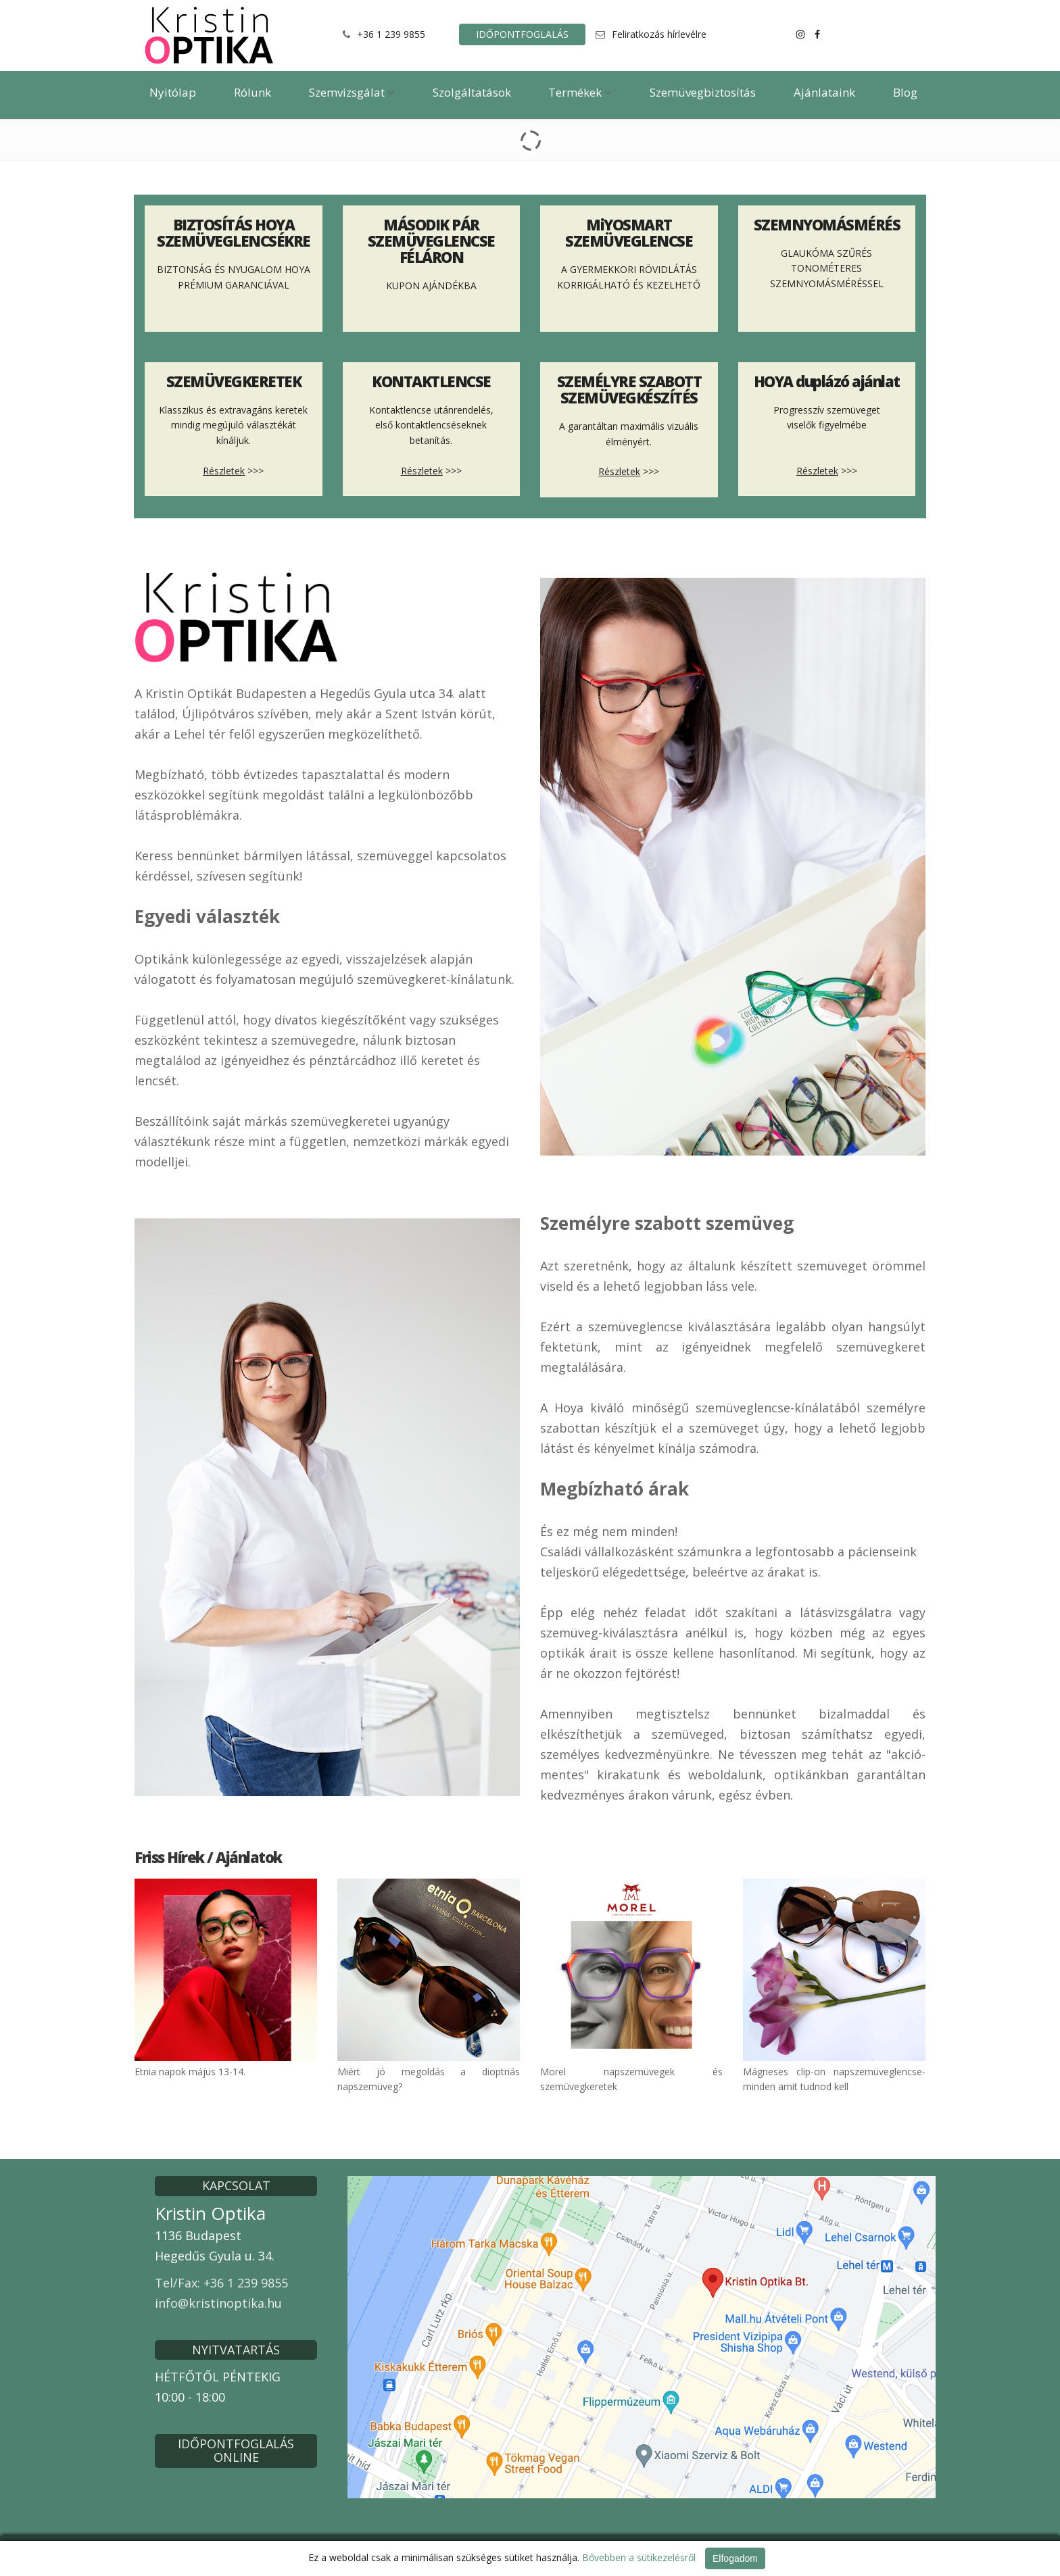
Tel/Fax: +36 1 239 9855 (221, 2283)
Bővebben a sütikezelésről (639, 2557)
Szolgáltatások (472, 92)
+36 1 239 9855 (391, 34)
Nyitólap (172, 92)
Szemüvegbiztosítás (703, 92)
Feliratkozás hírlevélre (659, 34)
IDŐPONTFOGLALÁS (522, 34)
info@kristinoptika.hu (218, 2303)
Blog (905, 92)
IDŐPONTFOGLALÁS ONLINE (236, 2450)
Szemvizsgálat (352, 92)
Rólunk (252, 92)
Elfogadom (735, 2558)
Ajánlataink (824, 92)
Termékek (580, 92)
